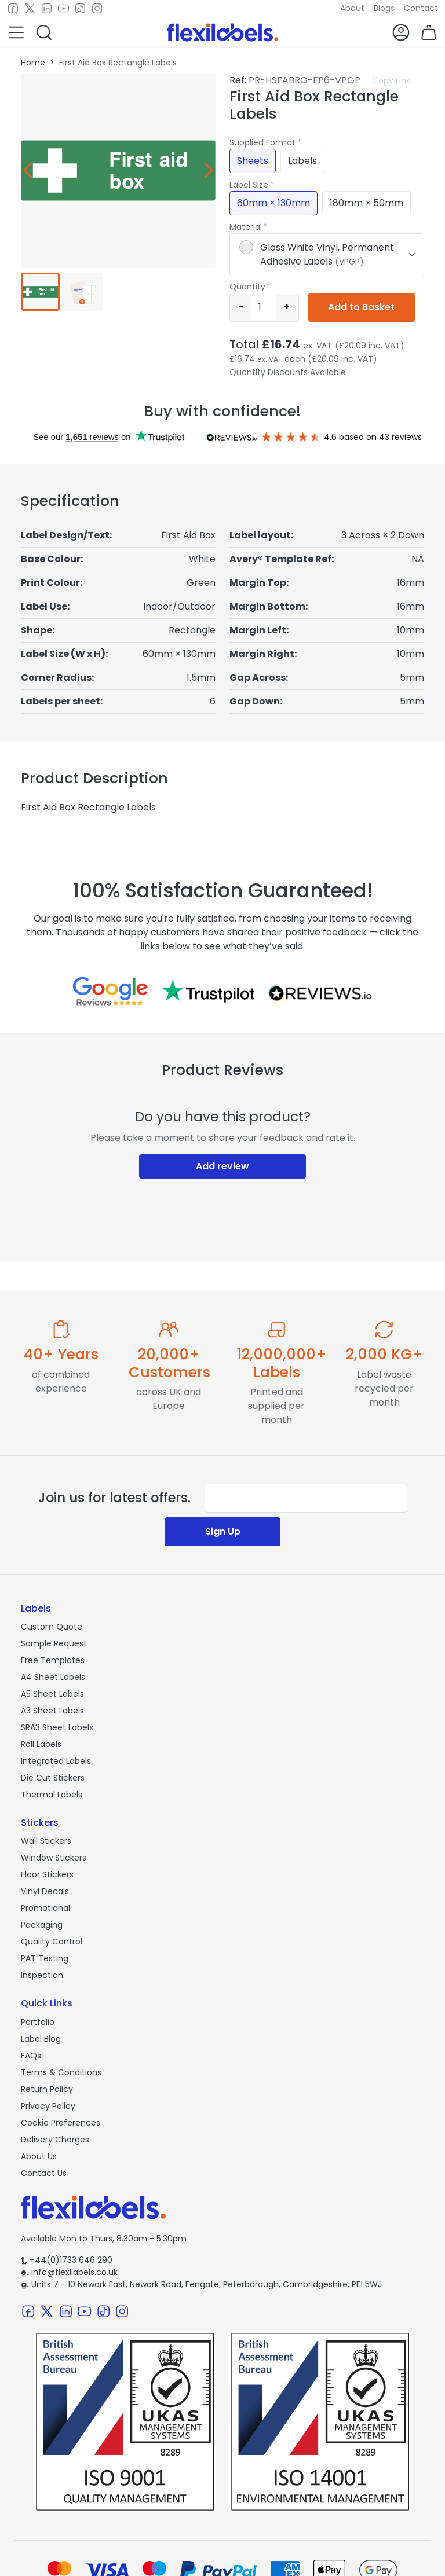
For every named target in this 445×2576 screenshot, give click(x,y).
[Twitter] (30, 8)
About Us (39, 2156)
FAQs (31, 2055)
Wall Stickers (46, 1841)
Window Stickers (53, 1857)
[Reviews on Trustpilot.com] (208, 991)
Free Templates (53, 1660)
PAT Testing (44, 1958)
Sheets (252, 160)
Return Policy (47, 2089)
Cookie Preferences (60, 2123)
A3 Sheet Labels (52, 1710)
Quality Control (51, 1941)
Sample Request (54, 1643)
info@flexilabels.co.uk (69, 2272)
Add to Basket (361, 307)
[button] (16, 32)
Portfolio (37, 2022)
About (352, 8)
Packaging (42, 1925)
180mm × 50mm (366, 203)
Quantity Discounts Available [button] (287, 372)
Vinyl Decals (45, 1891)
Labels (302, 160)
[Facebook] (13, 8)
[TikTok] (80, 8)
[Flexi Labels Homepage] (222, 32)
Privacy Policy (48, 2106)
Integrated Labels (56, 1761)
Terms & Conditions (61, 2072)
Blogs (384, 8)
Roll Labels (41, 1744)
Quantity (247, 286)
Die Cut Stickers (53, 1778)
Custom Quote (51, 1626)
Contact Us (44, 2173)
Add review (222, 1166)
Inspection (42, 1975)
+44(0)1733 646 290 (66, 2260)
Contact (421, 8)
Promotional (45, 1908)
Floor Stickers (47, 1874)
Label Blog (41, 2039)
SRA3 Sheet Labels (57, 1727)
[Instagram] (97, 8)
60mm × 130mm (273, 203)
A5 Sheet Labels (52, 1694)
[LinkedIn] (47, 8)
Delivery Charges (55, 2139)
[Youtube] (63, 8)
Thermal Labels (51, 1794)
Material (245, 227)
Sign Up (222, 1531)
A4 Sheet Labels (53, 1677)
